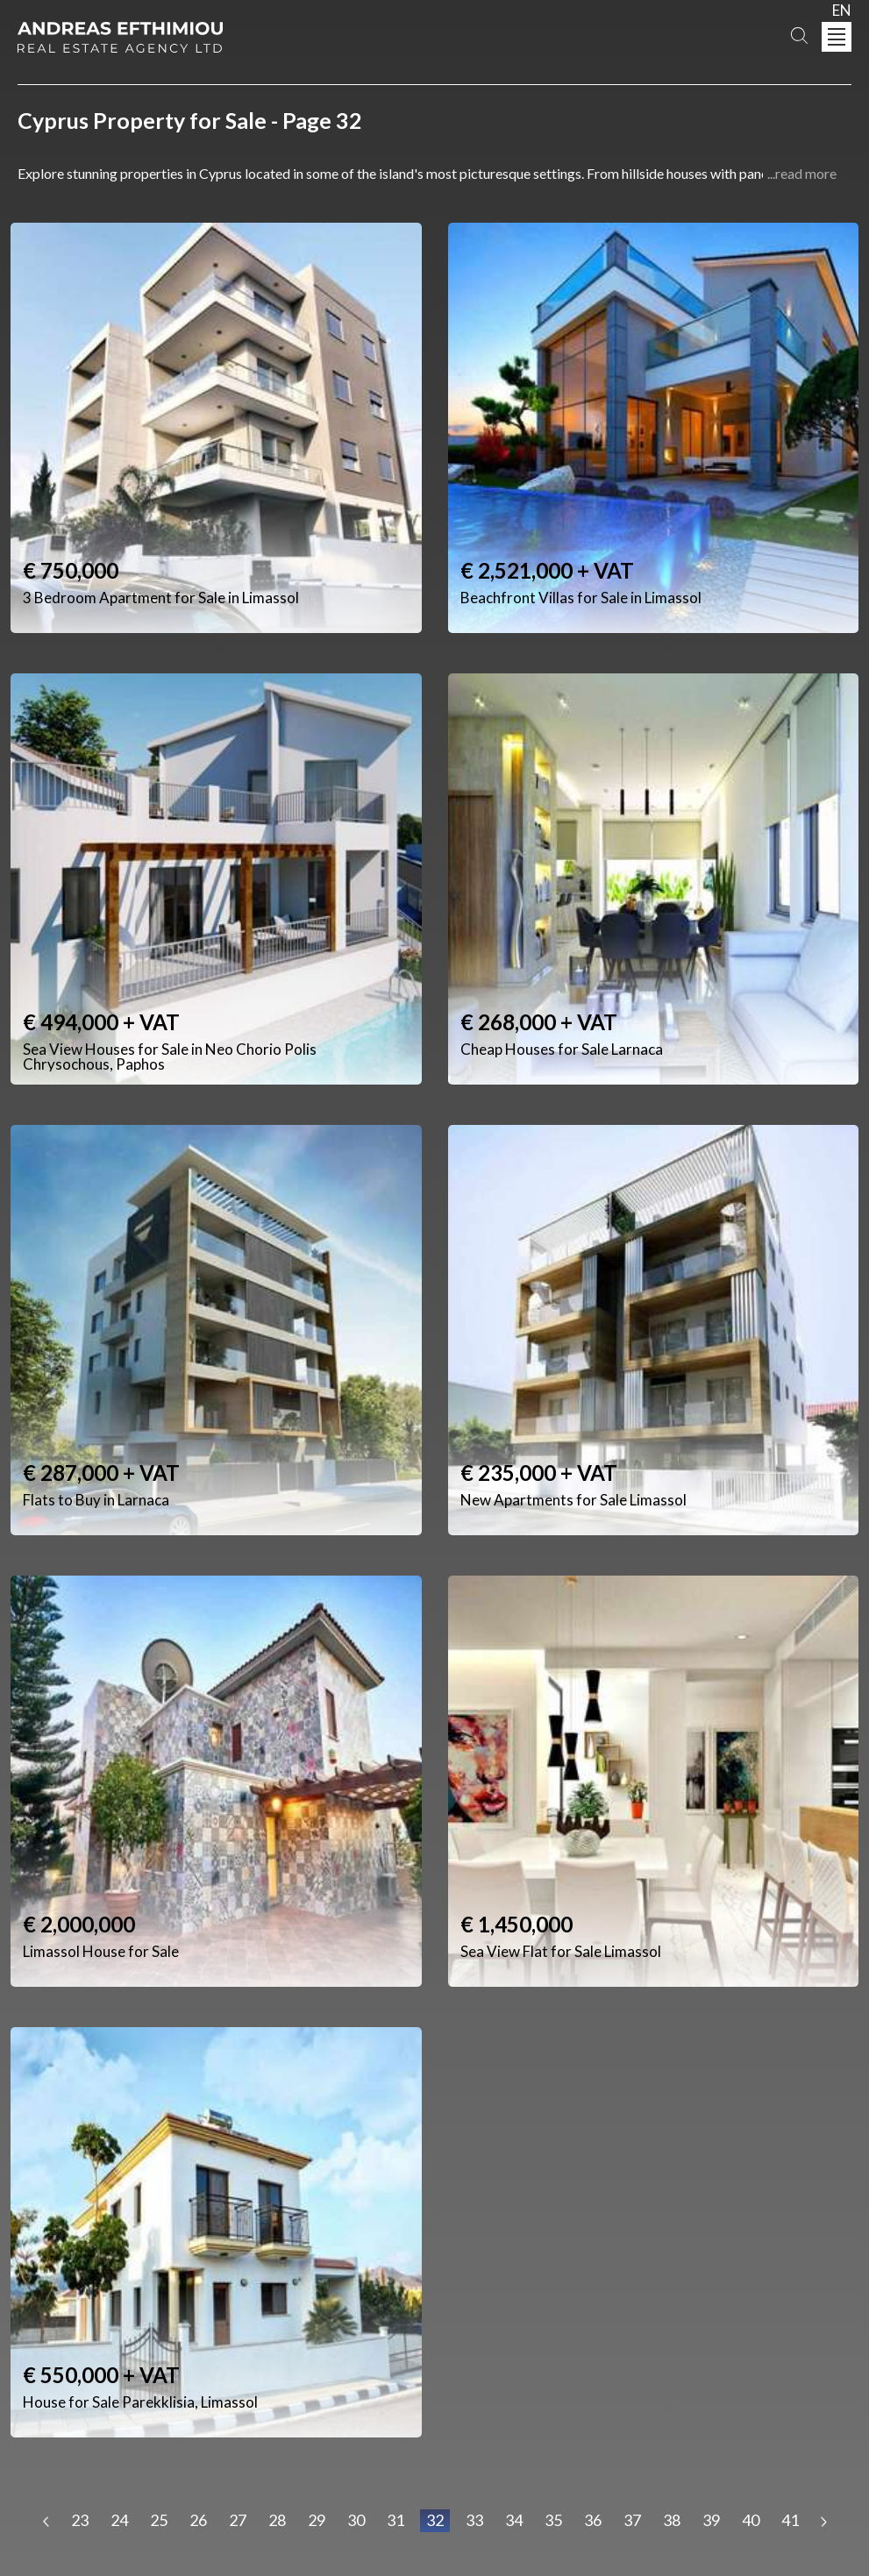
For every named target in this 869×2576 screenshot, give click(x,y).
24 (119, 2520)
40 (750, 2520)
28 (277, 2520)
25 (158, 2520)
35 (553, 2520)
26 (198, 2520)
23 (80, 2520)
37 (632, 2520)
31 (395, 2520)
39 (711, 2520)
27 (237, 2520)
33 (474, 2520)
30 (356, 2520)
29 (316, 2520)
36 (593, 2520)
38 (671, 2520)
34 (514, 2520)
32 (435, 2520)
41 (790, 2520)
